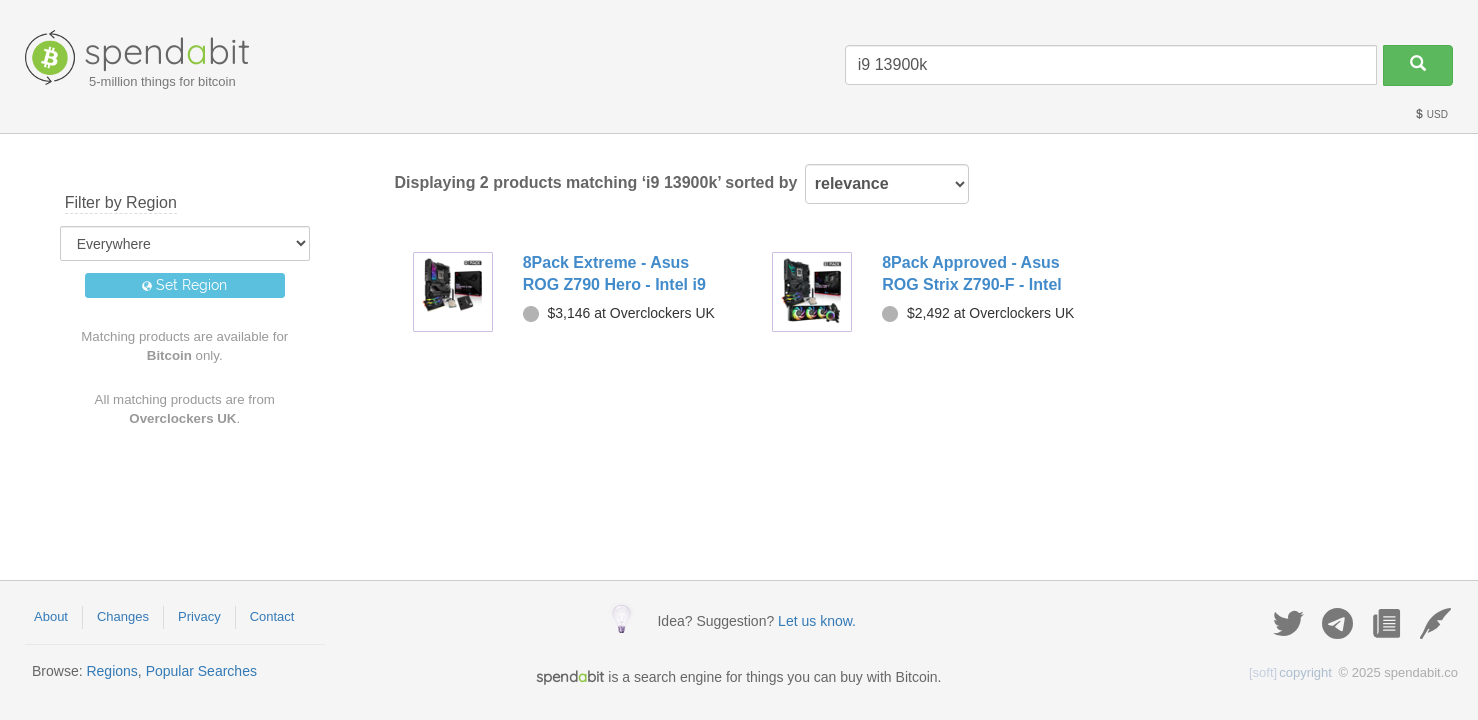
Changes (123, 616)
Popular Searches (201, 671)
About (51, 616)
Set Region (184, 285)
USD (1431, 114)
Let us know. (817, 621)
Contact (272, 616)
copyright (1290, 672)
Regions (111, 671)
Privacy (199, 616)
